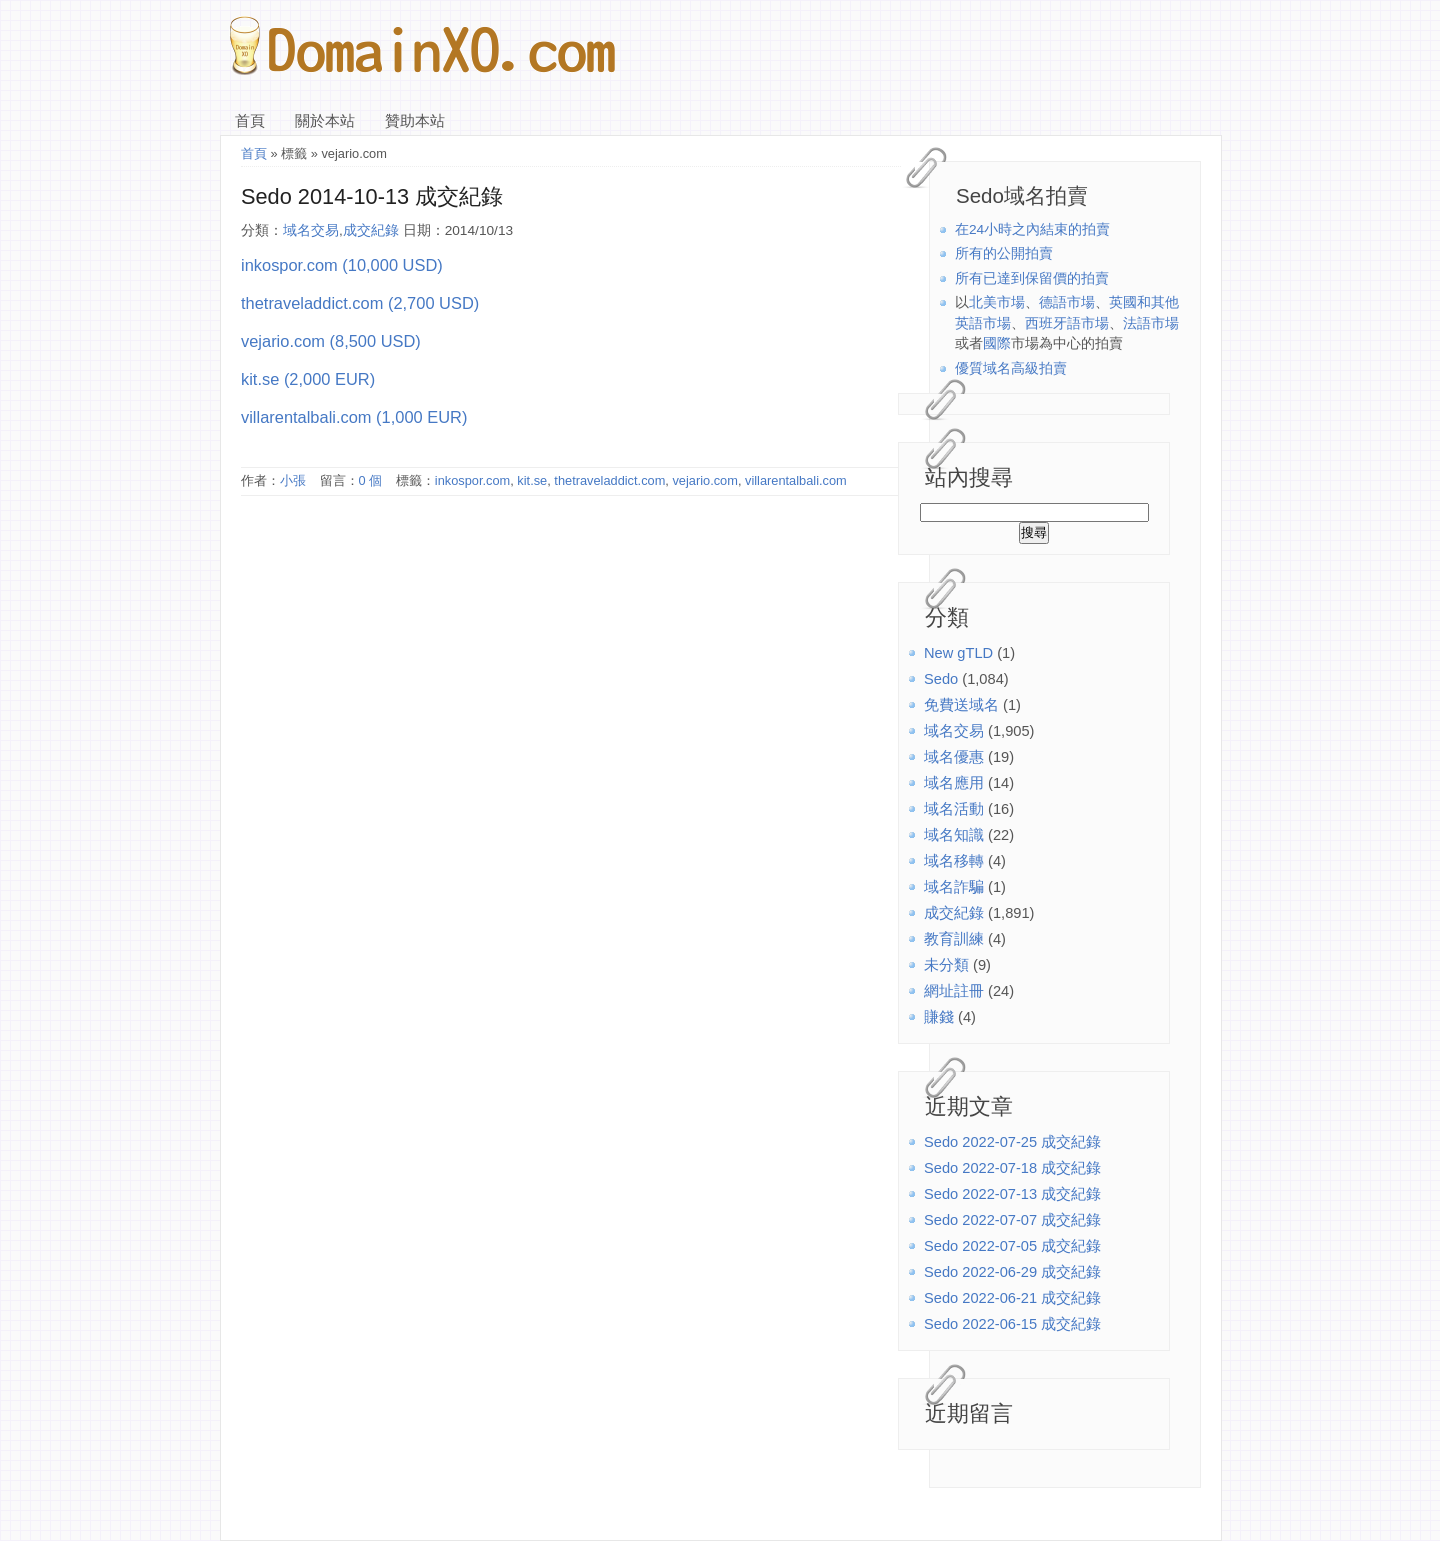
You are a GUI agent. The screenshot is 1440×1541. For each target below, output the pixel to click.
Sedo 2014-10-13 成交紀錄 (372, 196)
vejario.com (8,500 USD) (331, 341)
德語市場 (1067, 302)
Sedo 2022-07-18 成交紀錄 (1012, 1168)
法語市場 (1151, 323)
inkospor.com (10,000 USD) (342, 265)
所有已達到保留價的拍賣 (1032, 278)
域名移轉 (954, 861)
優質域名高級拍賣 (1011, 368)
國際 (997, 343)
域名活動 (954, 809)
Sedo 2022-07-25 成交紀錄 (1012, 1142)
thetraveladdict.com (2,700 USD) (360, 303)
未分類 (946, 965)
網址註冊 (954, 991)
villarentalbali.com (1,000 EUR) (354, 417)
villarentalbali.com (796, 480)
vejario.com (704, 480)
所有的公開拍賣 (1004, 253)
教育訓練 (954, 939)
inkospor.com (472, 480)
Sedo (941, 679)
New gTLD (958, 653)
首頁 (250, 121)
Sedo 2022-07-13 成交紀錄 (1012, 1194)
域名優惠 (954, 757)
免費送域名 (961, 705)
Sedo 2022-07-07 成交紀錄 (1012, 1220)
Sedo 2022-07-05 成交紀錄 (1012, 1246)
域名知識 (954, 835)
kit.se (532, 480)
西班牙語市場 (1067, 323)
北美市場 (997, 302)
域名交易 (954, 731)
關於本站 (325, 121)
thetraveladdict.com (609, 480)
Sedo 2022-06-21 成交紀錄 (1012, 1298)
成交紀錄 (954, 913)
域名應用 (954, 783)
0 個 (371, 480)
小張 (293, 480)
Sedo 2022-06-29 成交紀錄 (1012, 1272)
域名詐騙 (954, 887)
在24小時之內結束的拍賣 (1032, 229)
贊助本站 (415, 121)
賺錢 (939, 1017)
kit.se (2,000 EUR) (308, 379)
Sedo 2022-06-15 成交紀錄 (1012, 1324)
